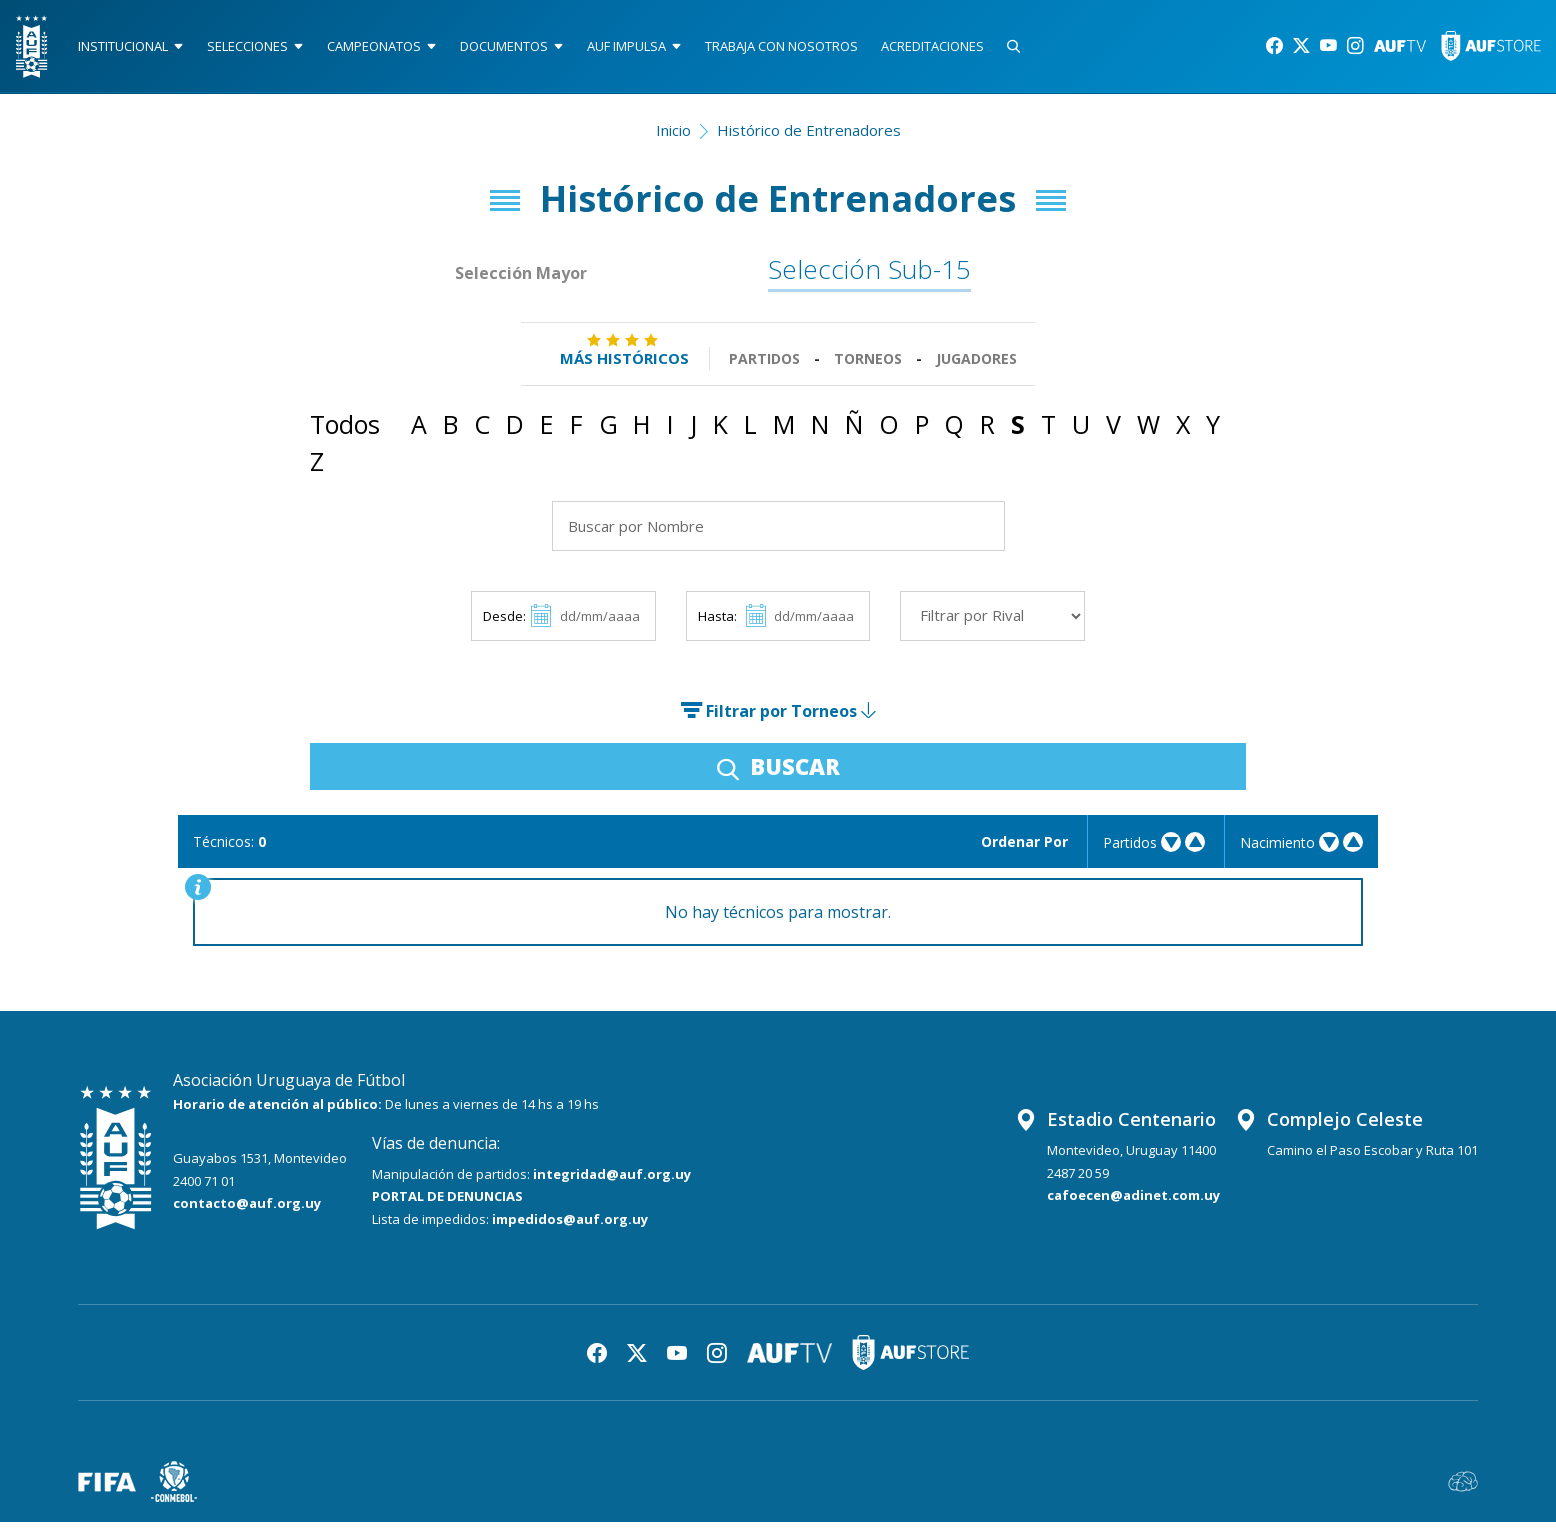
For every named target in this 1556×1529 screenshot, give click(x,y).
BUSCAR (778, 773)
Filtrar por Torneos (778, 718)
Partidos (764, 365)
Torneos (868, 365)
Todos (345, 431)
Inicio (673, 136)
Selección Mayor (521, 279)
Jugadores (976, 365)
